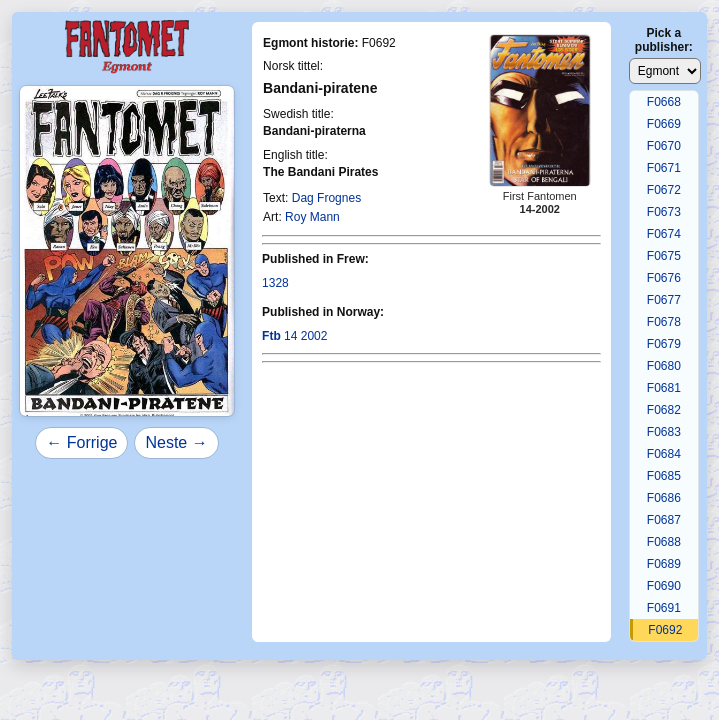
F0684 (664, 454)
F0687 (664, 520)
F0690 (664, 586)
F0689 (664, 564)
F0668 (664, 102)
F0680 (664, 366)
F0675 (664, 256)
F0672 (664, 190)
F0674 (664, 234)
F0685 (664, 476)
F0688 (664, 542)
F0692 (665, 630)
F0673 (664, 212)
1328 (275, 283)
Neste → (176, 442)
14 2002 (294, 336)
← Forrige (81, 442)
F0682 (664, 410)
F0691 (664, 608)
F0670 (664, 146)
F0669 (664, 124)
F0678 (664, 322)
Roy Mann (312, 217)
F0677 (664, 300)
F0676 (664, 278)
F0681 (664, 388)
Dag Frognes (326, 198)
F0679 (664, 344)
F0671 (664, 168)
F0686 (664, 498)
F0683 (664, 432)
